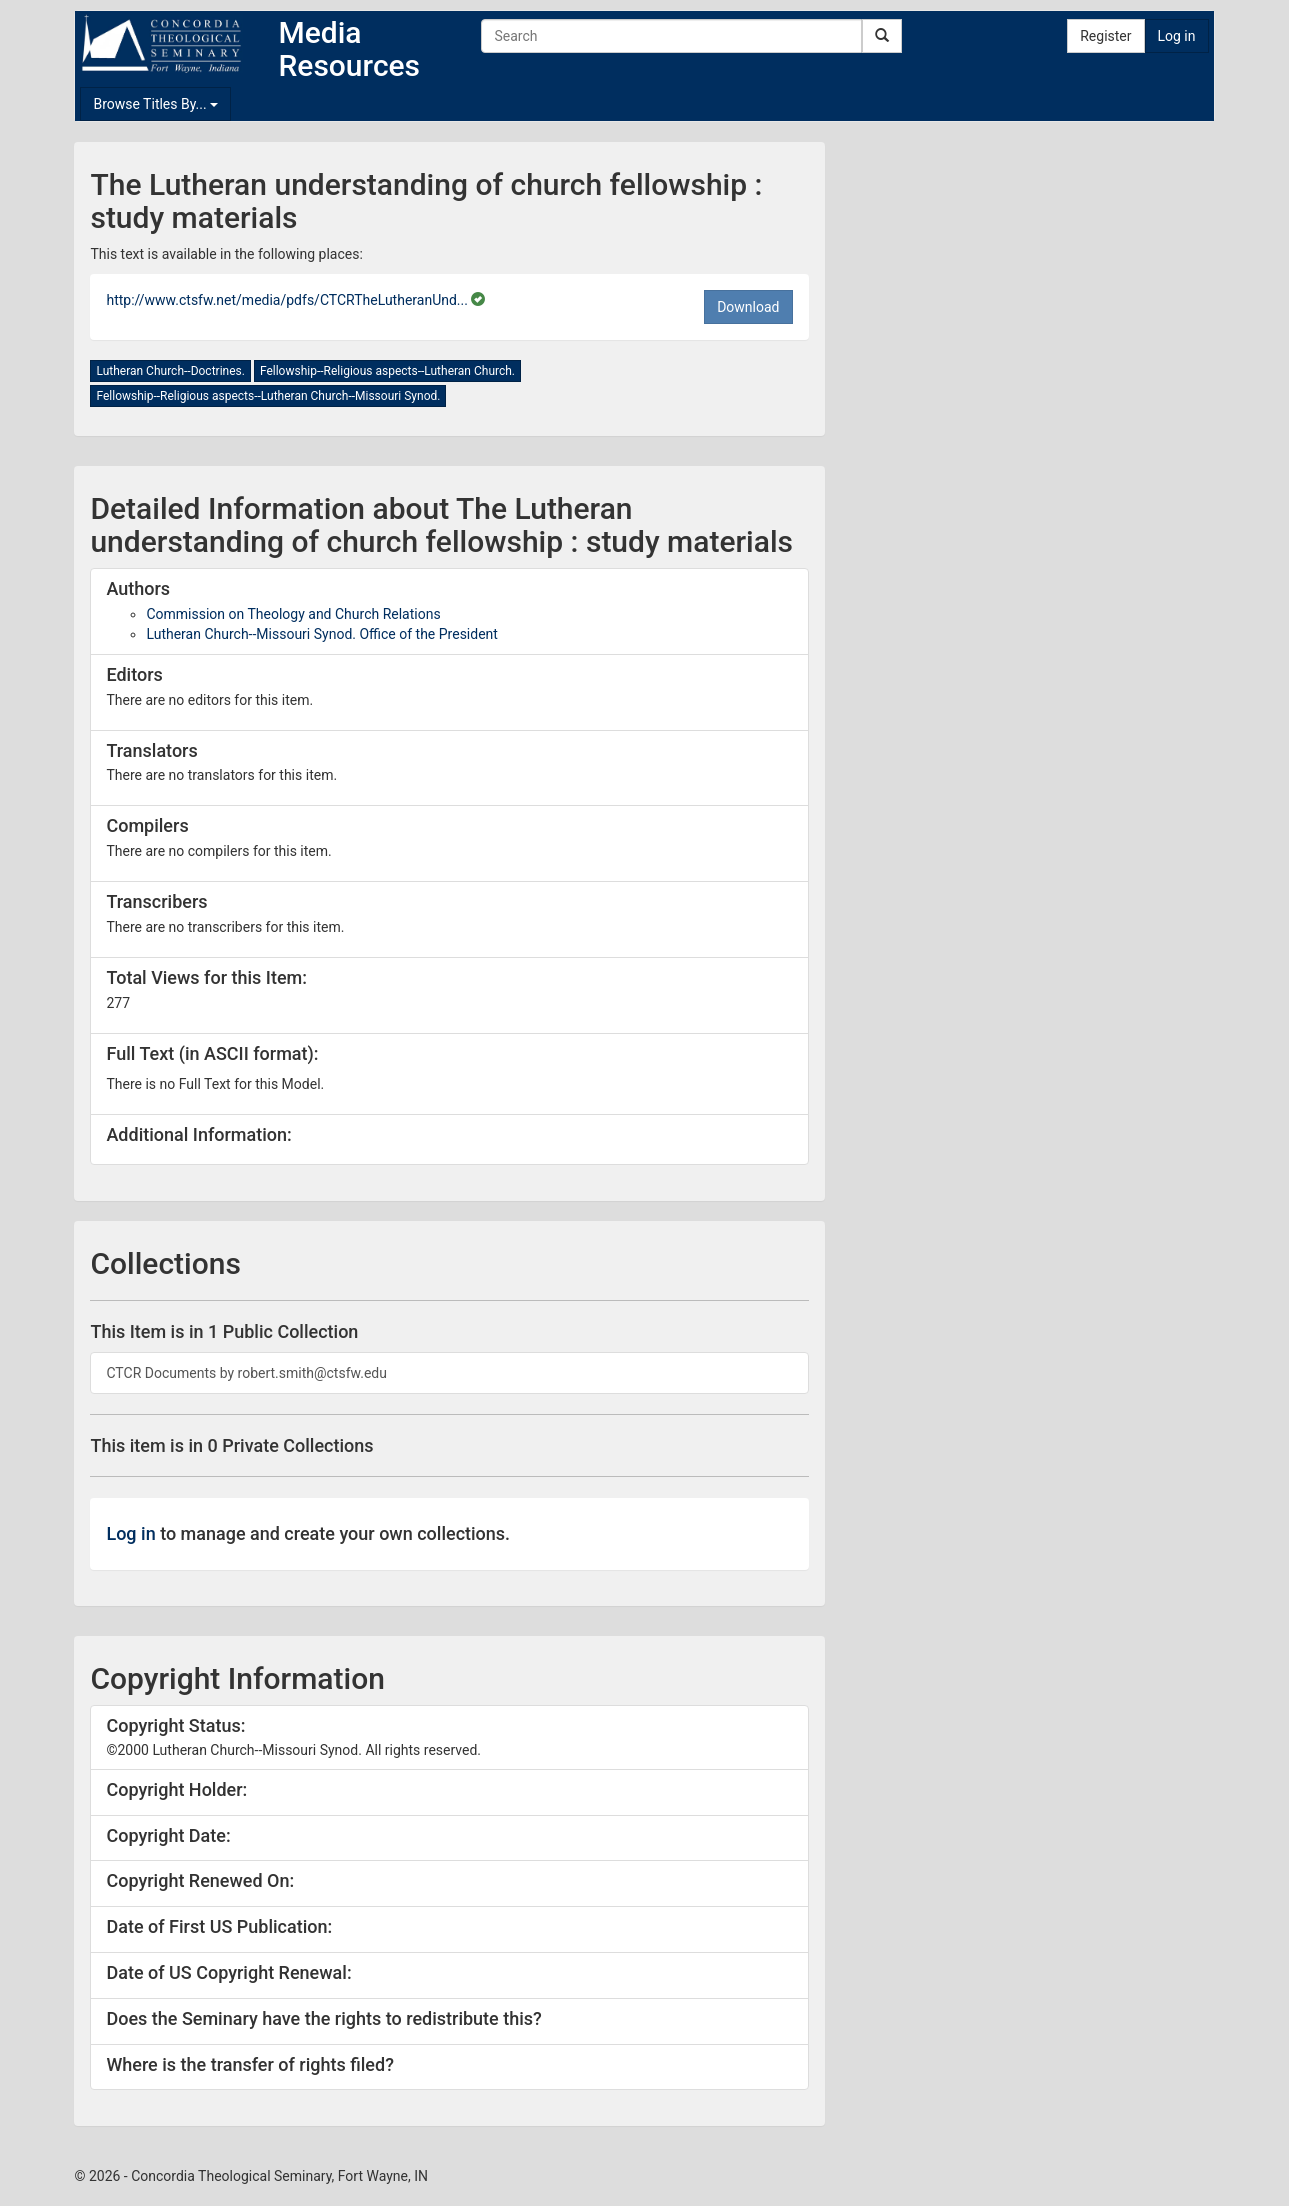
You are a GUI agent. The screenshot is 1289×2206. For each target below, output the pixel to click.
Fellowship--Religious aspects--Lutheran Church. (387, 371)
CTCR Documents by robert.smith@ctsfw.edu (246, 1373)
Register (1105, 36)
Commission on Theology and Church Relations (293, 614)
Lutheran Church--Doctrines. (170, 371)
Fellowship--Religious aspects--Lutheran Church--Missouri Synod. (268, 396)
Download (748, 307)
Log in (1177, 36)
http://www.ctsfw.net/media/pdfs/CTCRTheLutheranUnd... (288, 300)
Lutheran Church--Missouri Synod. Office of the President (321, 634)
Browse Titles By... (155, 104)
